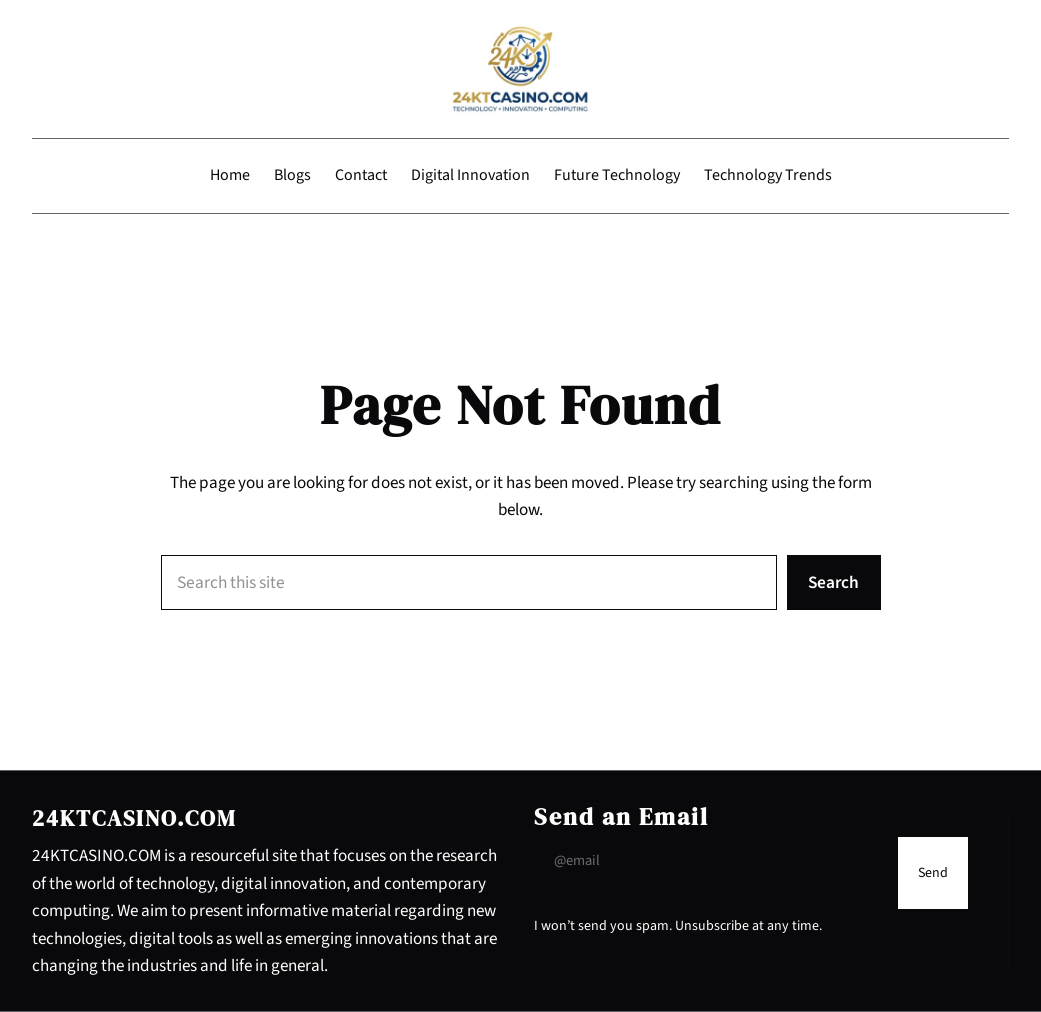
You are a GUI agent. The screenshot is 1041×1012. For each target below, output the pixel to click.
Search (833, 582)
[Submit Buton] (933, 872)
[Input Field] (711, 860)
